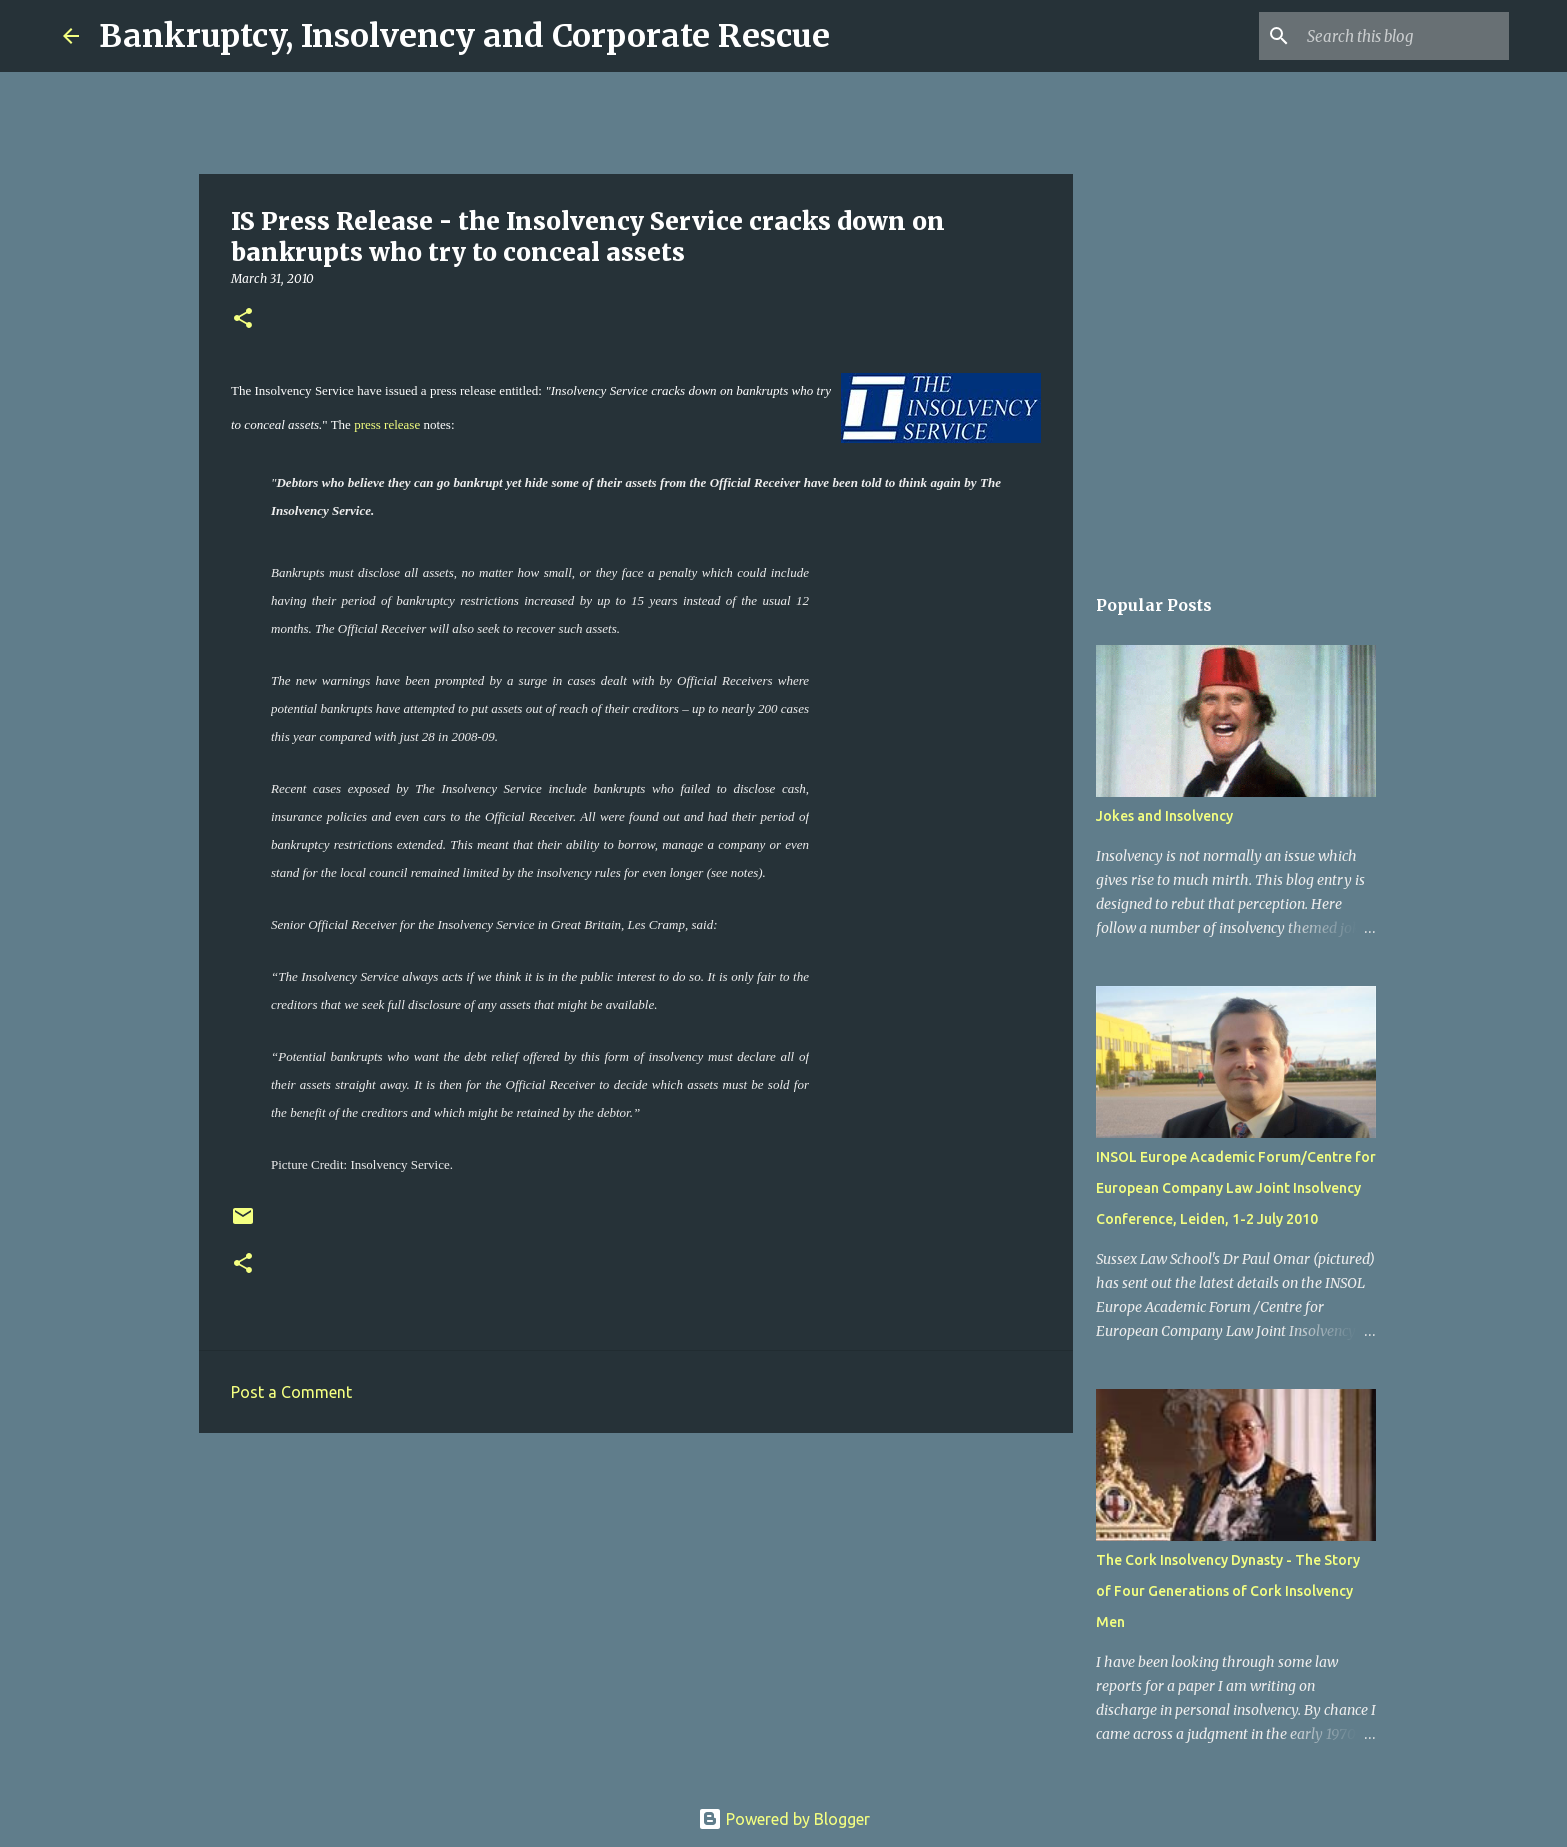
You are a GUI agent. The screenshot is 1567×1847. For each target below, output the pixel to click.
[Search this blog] (1404, 36)
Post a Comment (291, 1392)
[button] (243, 319)
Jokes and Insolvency (1164, 816)
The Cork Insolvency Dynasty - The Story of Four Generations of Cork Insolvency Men (1228, 1591)
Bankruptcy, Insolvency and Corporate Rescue (464, 36)
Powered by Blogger (784, 1819)
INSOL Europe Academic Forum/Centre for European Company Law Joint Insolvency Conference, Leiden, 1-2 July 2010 (1236, 1188)
